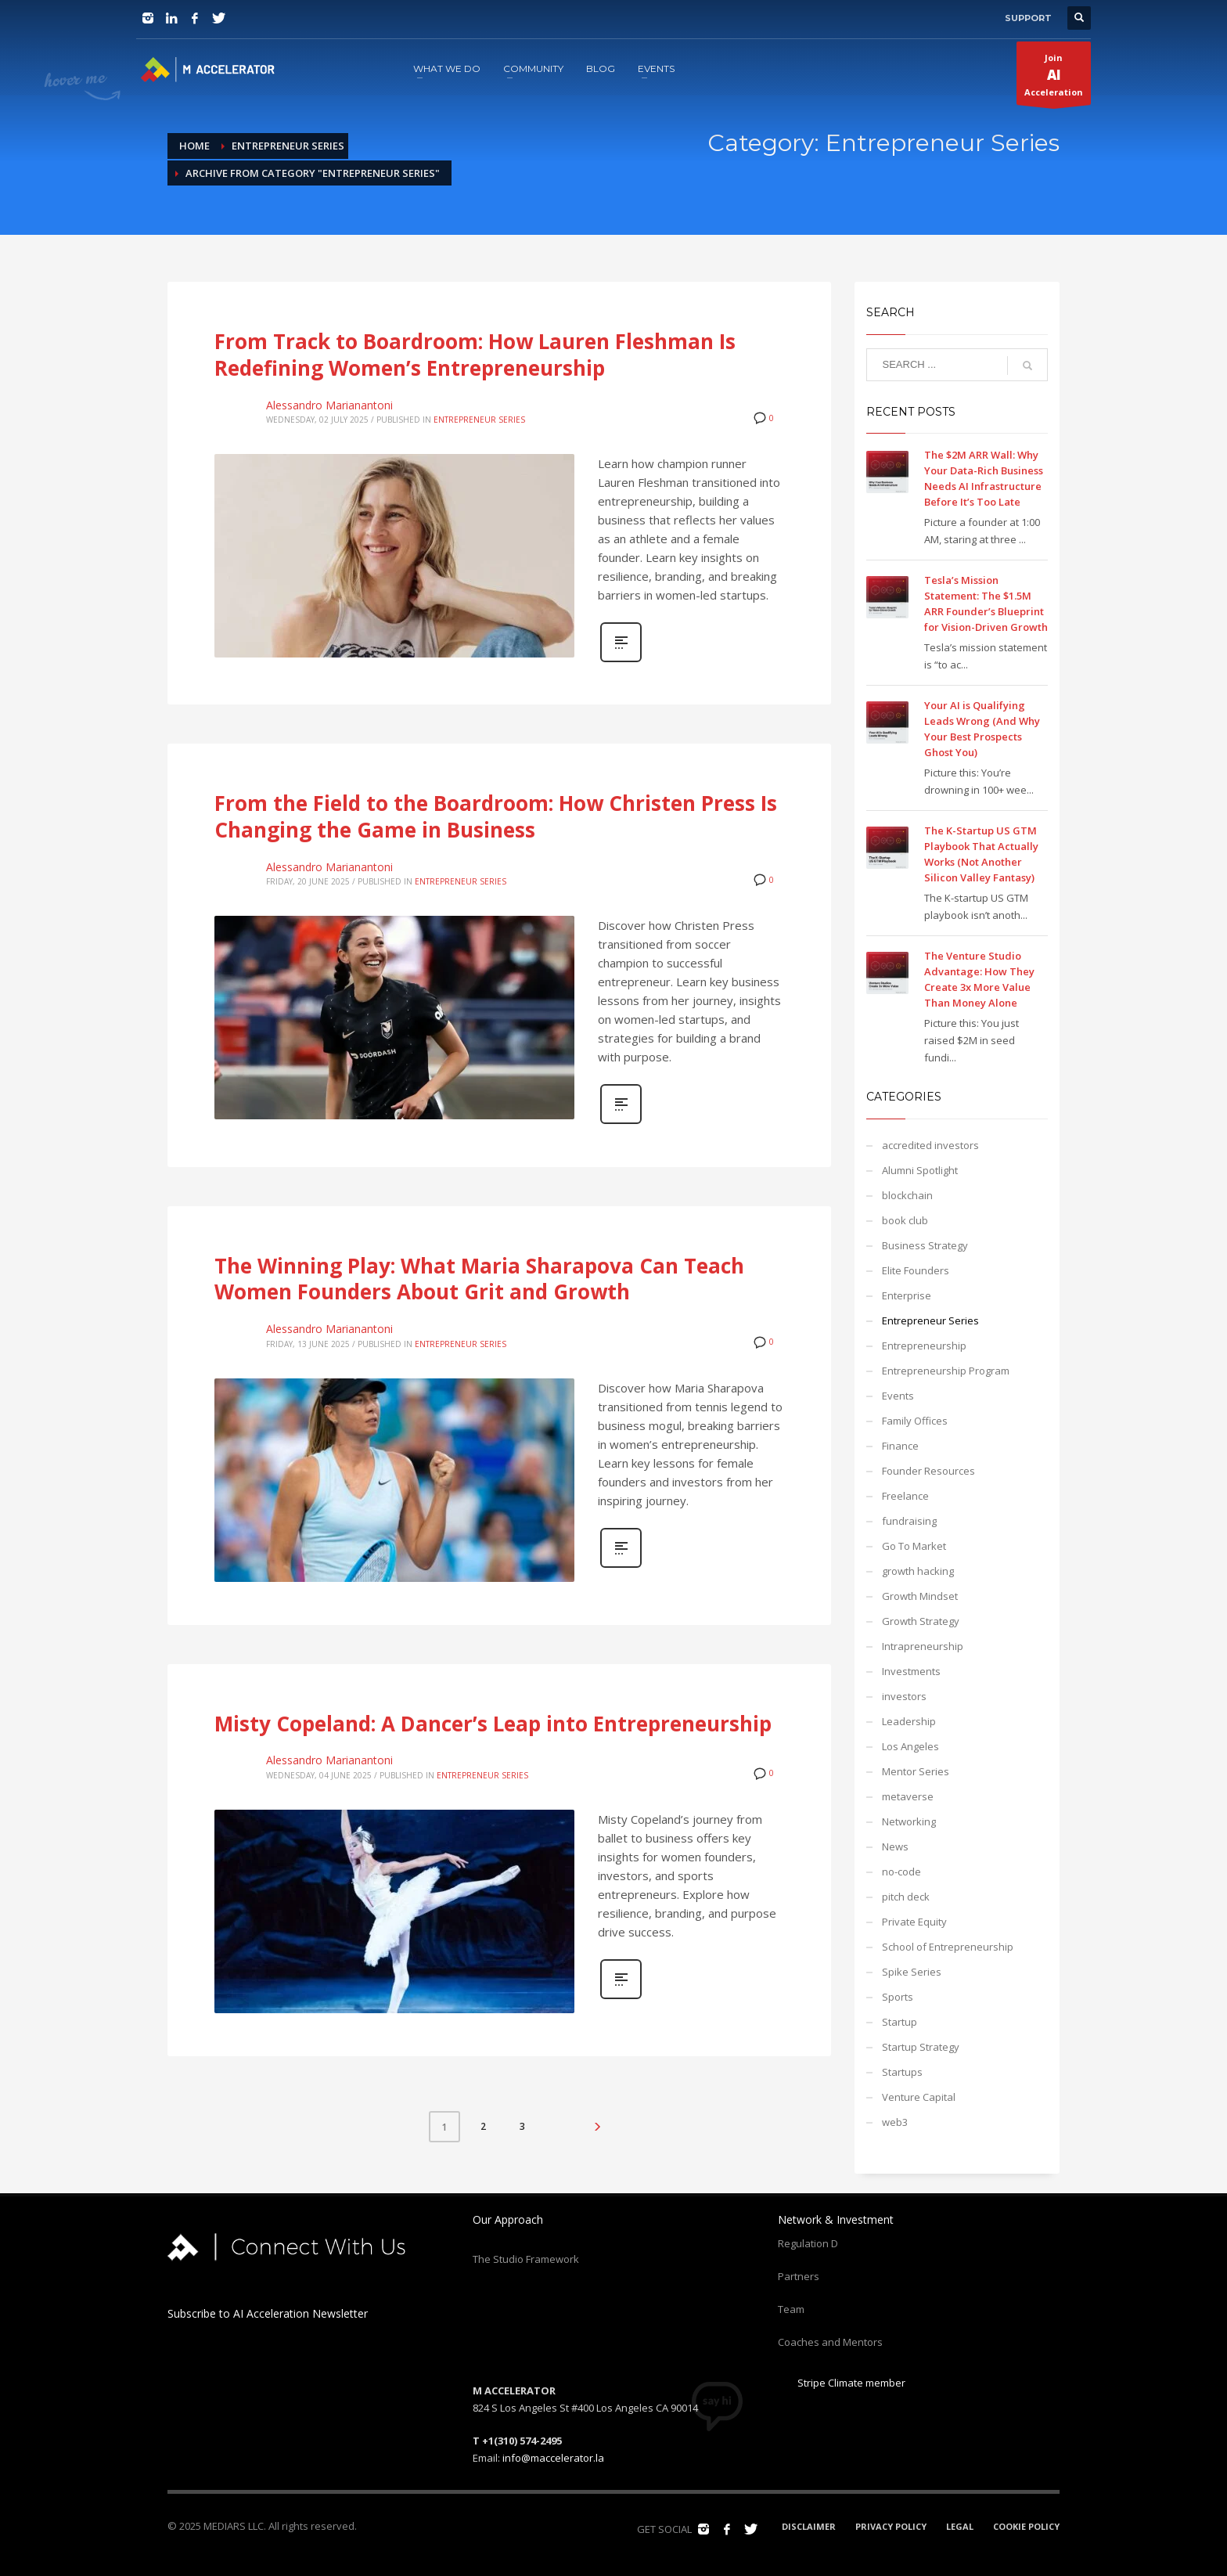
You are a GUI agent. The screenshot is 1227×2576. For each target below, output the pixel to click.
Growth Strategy (920, 1621)
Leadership (909, 1721)
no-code (901, 1871)
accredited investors (930, 1145)
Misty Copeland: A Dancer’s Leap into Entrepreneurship (493, 1724)
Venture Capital (918, 2097)
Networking (909, 1821)
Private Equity (914, 1922)
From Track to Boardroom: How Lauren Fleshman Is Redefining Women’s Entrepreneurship (475, 354)
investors (904, 1696)
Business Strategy (925, 1245)
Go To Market (914, 1546)
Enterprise (906, 1295)
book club (905, 1220)
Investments (911, 1671)
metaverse (908, 1796)
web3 (895, 2122)
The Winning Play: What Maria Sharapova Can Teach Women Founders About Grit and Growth (479, 1279)
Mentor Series (915, 1771)
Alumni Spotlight (920, 1170)
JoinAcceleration (1054, 78)
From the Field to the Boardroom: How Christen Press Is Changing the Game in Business (495, 816)
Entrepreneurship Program (945, 1371)
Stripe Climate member (841, 2383)
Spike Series (911, 1972)
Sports (897, 1997)
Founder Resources (928, 1471)
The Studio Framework (526, 2259)
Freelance (905, 1496)
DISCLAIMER (809, 2526)
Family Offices (915, 1421)
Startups (902, 2072)
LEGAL (959, 2526)
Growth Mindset (920, 1596)
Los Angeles (910, 1746)
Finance (900, 1446)
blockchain (907, 1195)
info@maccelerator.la (553, 2458)
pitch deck (906, 1897)
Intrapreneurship (922, 1646)
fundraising (909, 1521)
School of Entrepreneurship (947, 1947)
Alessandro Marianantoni (329, 405)
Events (898, 1396)
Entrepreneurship (924, 1345)
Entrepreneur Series (479, 419)
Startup (899, 2022)
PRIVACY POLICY (891, 2526)
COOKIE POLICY (1026, 2526)
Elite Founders (915, 1270)
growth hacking (918, 1571)
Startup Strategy (920, 2047)
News (895, 1846)
